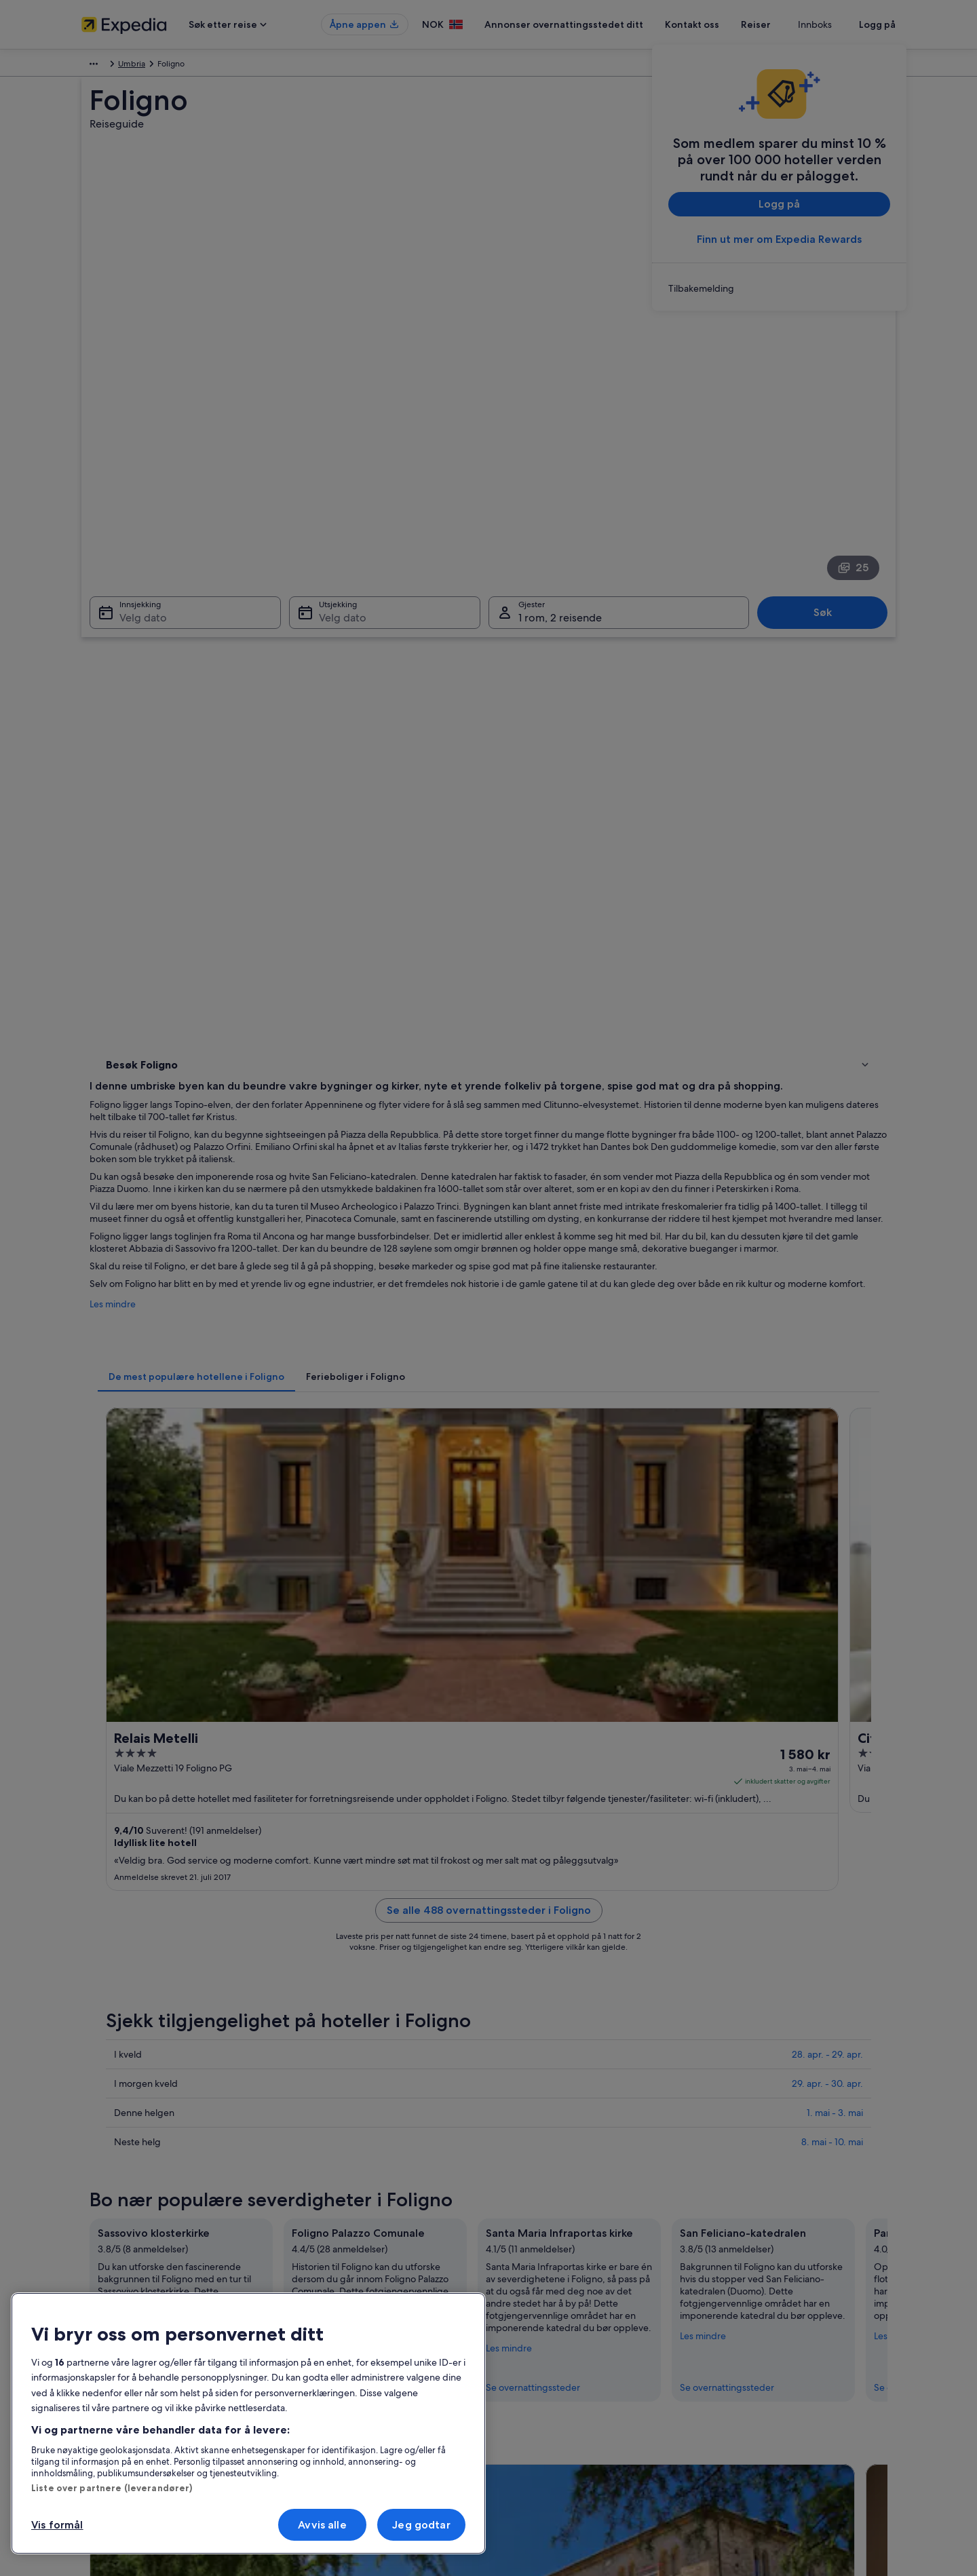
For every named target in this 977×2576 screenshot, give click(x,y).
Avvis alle (322, 2524)
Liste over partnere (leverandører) (111, 2487)
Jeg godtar (421, 2524)
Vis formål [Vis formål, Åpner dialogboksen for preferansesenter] (57, 2524)
